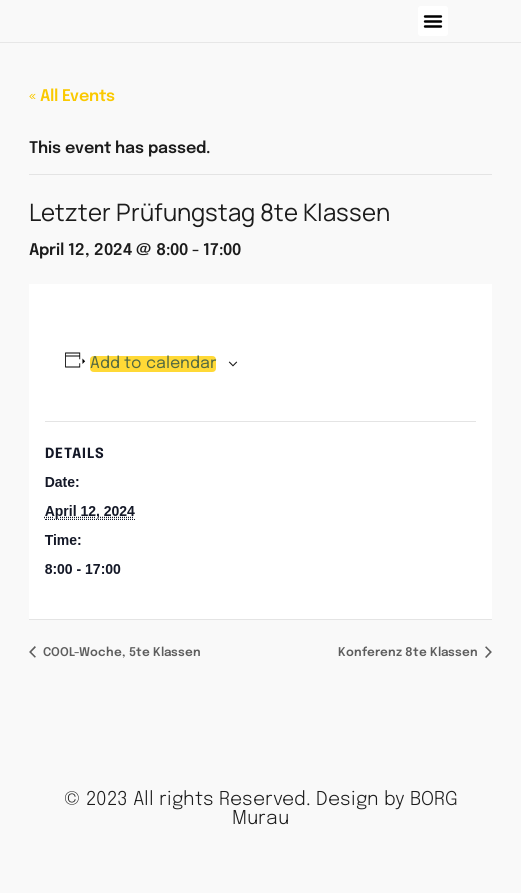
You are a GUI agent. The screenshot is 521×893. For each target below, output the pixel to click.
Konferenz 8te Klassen (409, 653)
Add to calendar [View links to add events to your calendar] (153, 364)
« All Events (72, 96)
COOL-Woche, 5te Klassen (120, 653)
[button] (433, 21)
